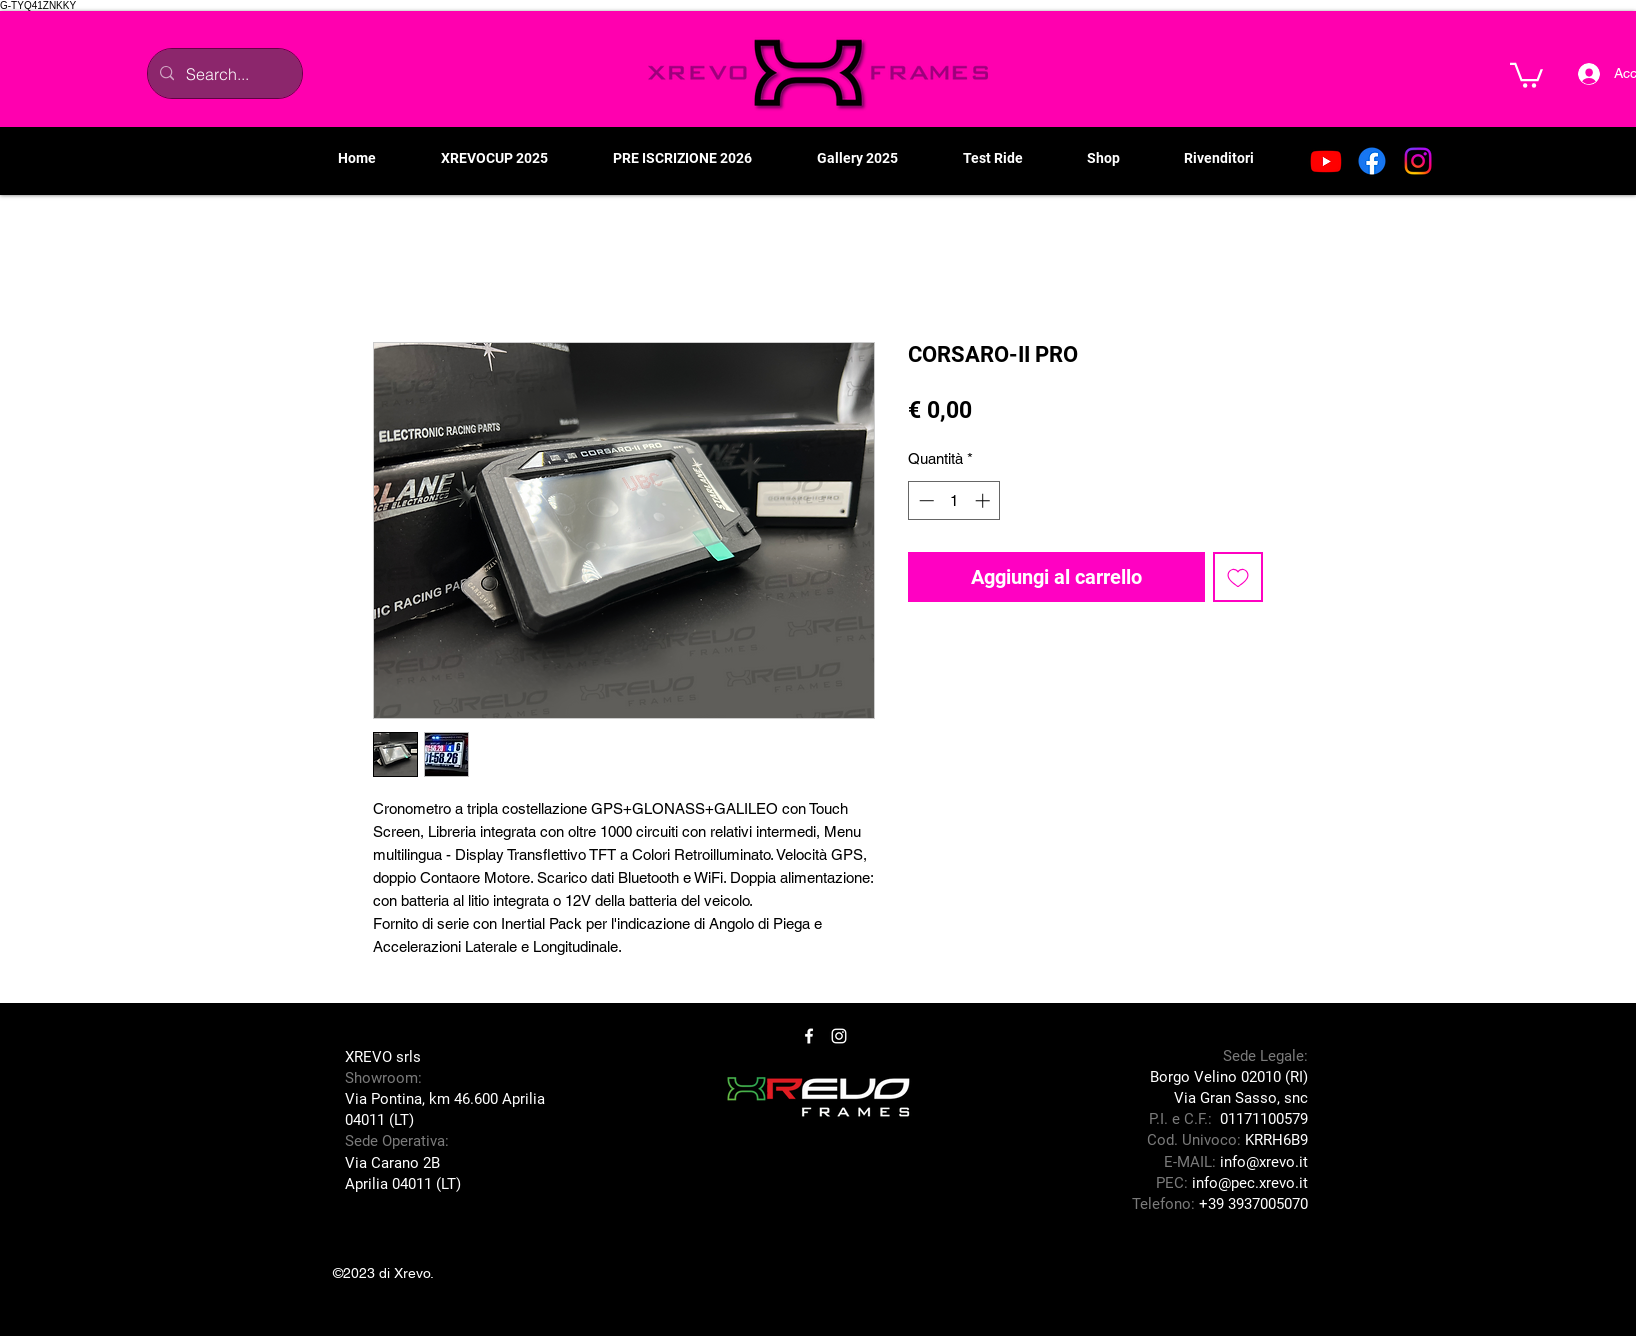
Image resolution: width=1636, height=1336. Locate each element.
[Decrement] (924, 500)
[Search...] (223, 73)
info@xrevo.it (1264, 1162)
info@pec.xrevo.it (1250, 1183)
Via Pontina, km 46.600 (423, 1099)
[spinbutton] (954, 500)
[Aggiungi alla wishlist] (1238, 577)
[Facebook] (1372, 161)
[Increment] (984, 500)
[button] (1526, 74)
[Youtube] (1326, 161)
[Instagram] (1418, 161)
